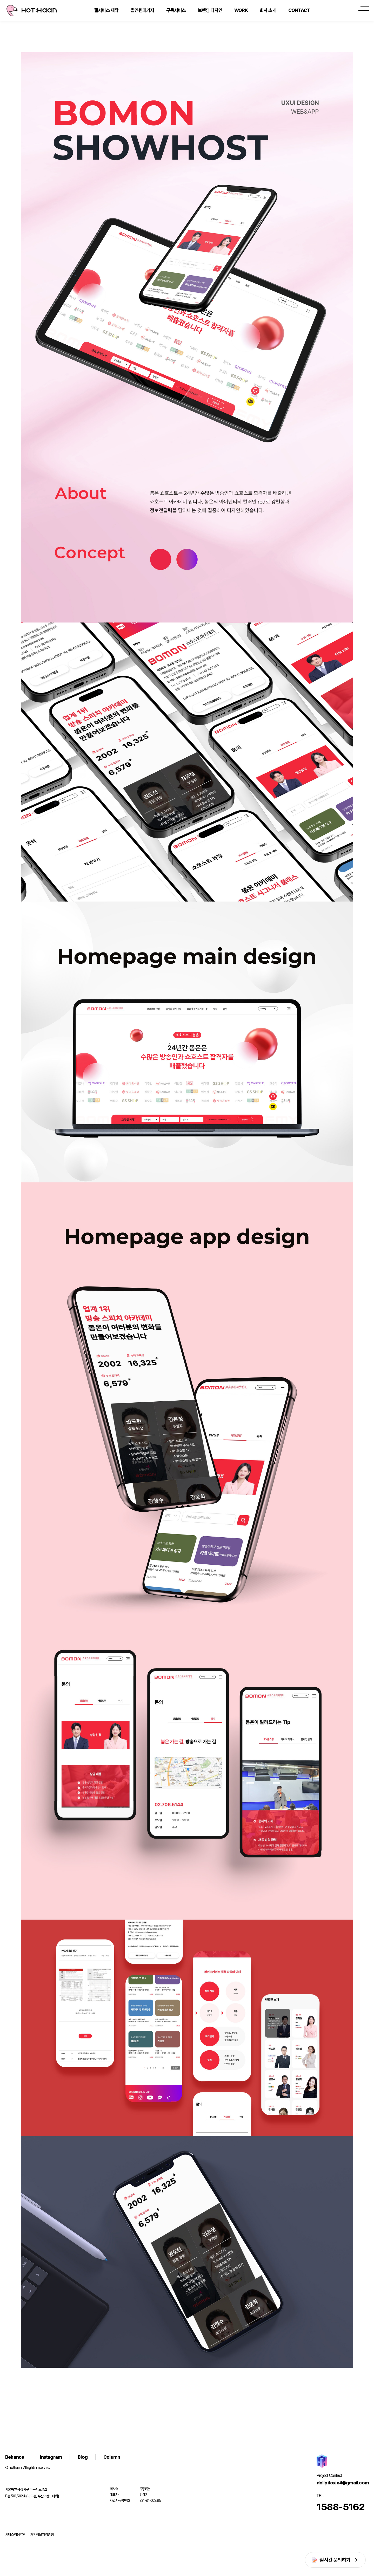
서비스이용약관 (15, 2534)
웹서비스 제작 (106, 10)
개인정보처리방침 (42, 2534)
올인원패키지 (142, 10)
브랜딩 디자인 (210, 10)
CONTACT (299, 10)
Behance (14, 2457)
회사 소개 (268, 10)
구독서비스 (176, 10)
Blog (83, 2457)
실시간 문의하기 (335, 2560)
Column (111, 2457)
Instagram (51, 2457)
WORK (241, 10)
